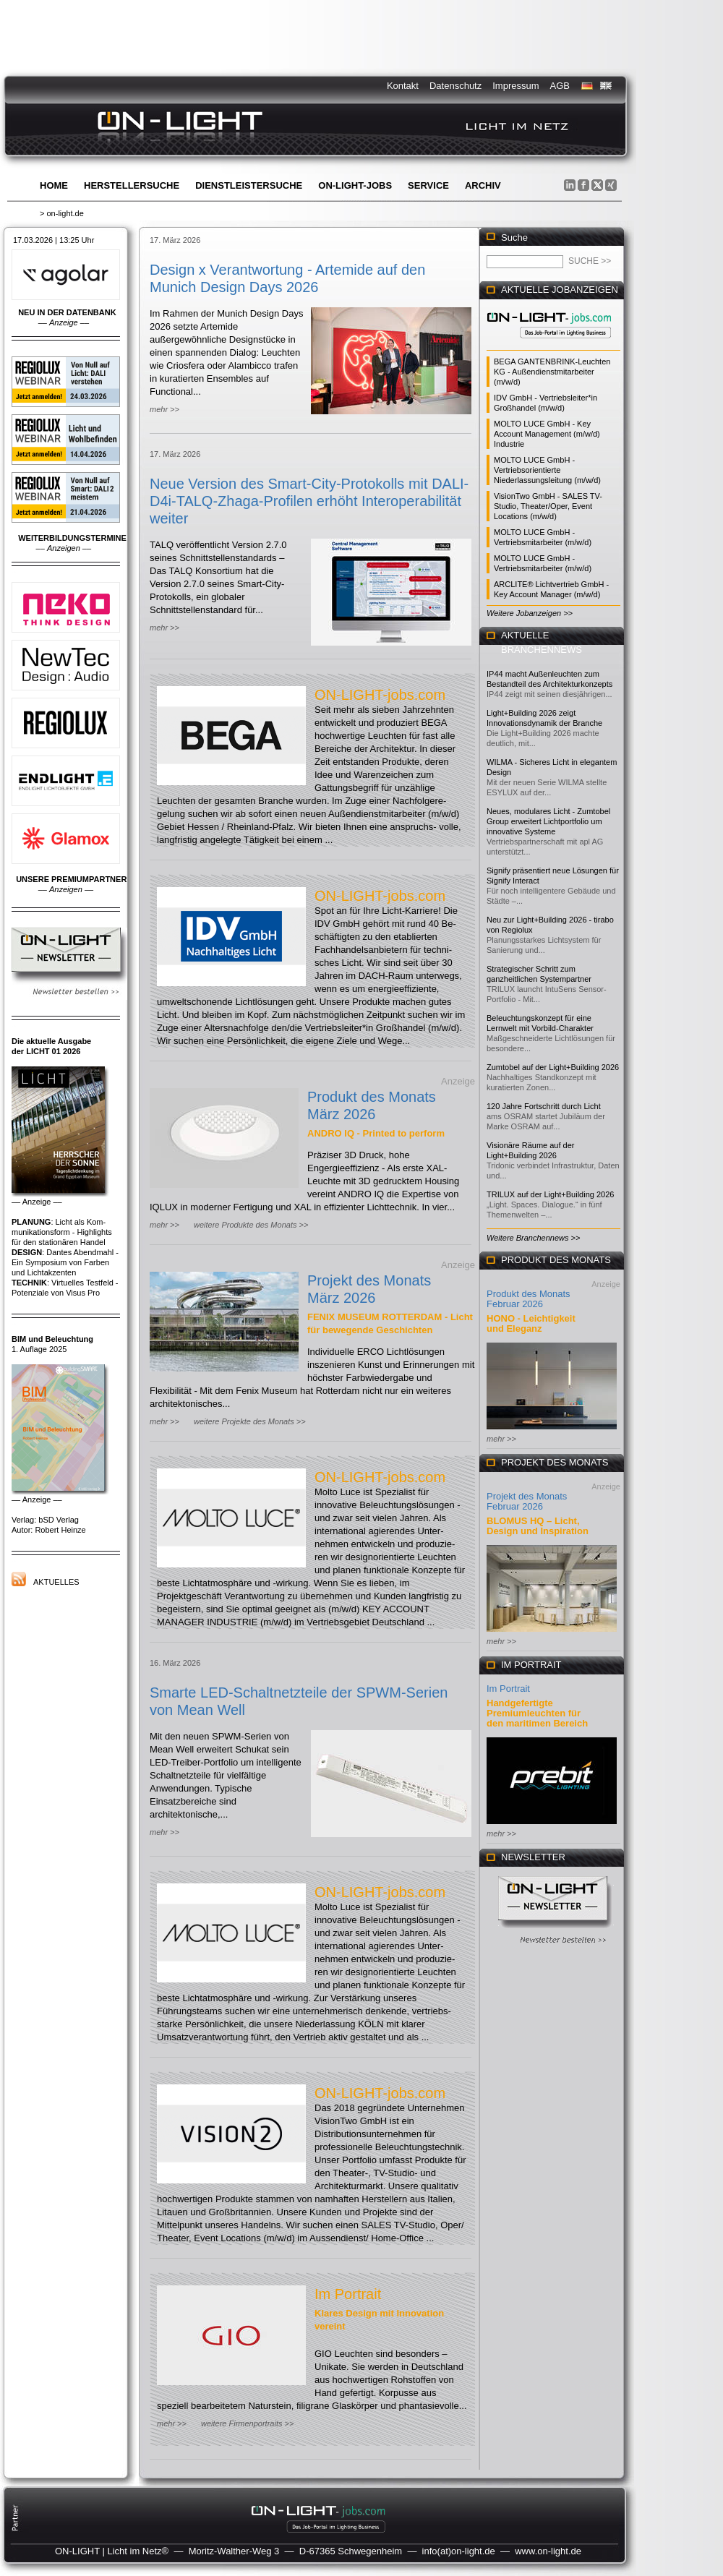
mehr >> (164, 409)
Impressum (515, 85)
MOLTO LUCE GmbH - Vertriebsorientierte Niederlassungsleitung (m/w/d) (547, 469)
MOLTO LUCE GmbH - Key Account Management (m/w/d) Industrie (547, 433)
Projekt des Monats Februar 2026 (527, 1501)
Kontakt (403, 85)
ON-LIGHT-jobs (355, 185)
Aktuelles (56, 1582)
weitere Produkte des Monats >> (251, 1224)
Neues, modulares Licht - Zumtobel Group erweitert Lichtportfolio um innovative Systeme (548, 821)
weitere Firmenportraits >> (247, 2423)
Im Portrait (348, 2294)
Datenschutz (455, 85)
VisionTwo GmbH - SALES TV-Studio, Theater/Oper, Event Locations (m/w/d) (548, 506)
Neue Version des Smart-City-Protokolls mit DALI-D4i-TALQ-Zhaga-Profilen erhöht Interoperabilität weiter (309, 501)
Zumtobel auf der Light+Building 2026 (553, 1067)
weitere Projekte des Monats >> (250, 1421)
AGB (560, 85)
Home (54, 185)
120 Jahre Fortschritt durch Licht (544, 1106)
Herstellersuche (131, 185)
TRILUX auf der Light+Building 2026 (550, 1194)
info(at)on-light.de (458, 2551)
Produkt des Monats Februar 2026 (528, 1298)
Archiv (483, 185)
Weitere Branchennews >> (533, 1237)
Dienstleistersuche (248, 185)
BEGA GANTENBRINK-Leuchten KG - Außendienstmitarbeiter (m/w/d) (552, 371)
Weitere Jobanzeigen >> (530, 613)
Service (428, 185)
